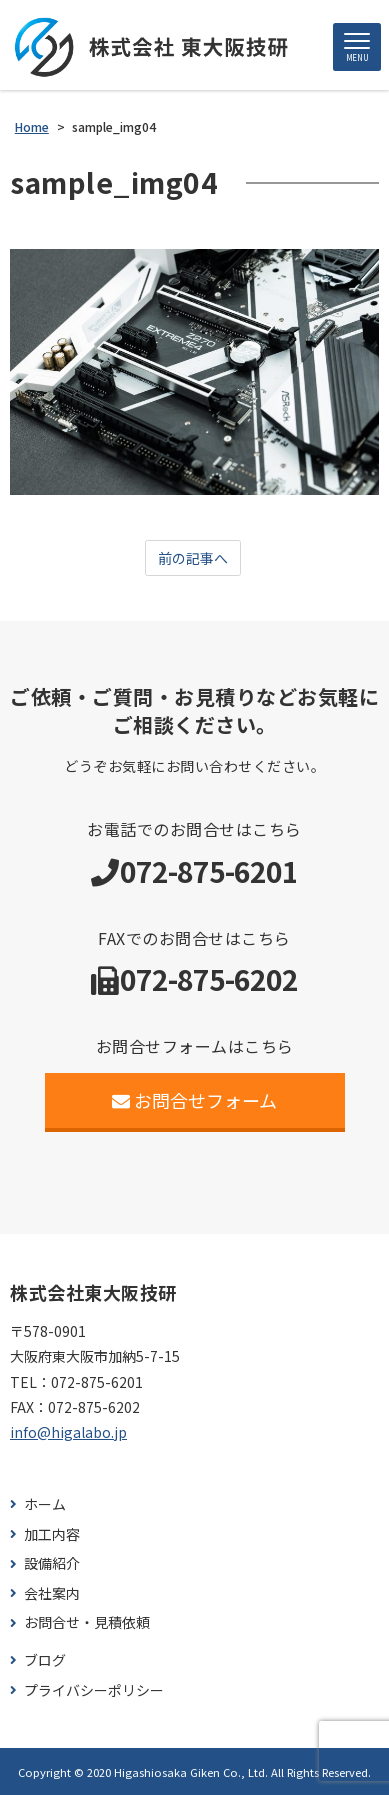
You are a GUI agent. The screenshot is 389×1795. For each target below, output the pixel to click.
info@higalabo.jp (68, 1432)
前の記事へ (193, 558)
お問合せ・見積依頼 (87, 1622)
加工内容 (52, 1534)
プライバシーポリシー (94, 1690)
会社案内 (52, 1593)
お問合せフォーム (194, 1100)
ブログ (45, 1660)
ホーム (45, 1504)
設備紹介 (52, 1563)
